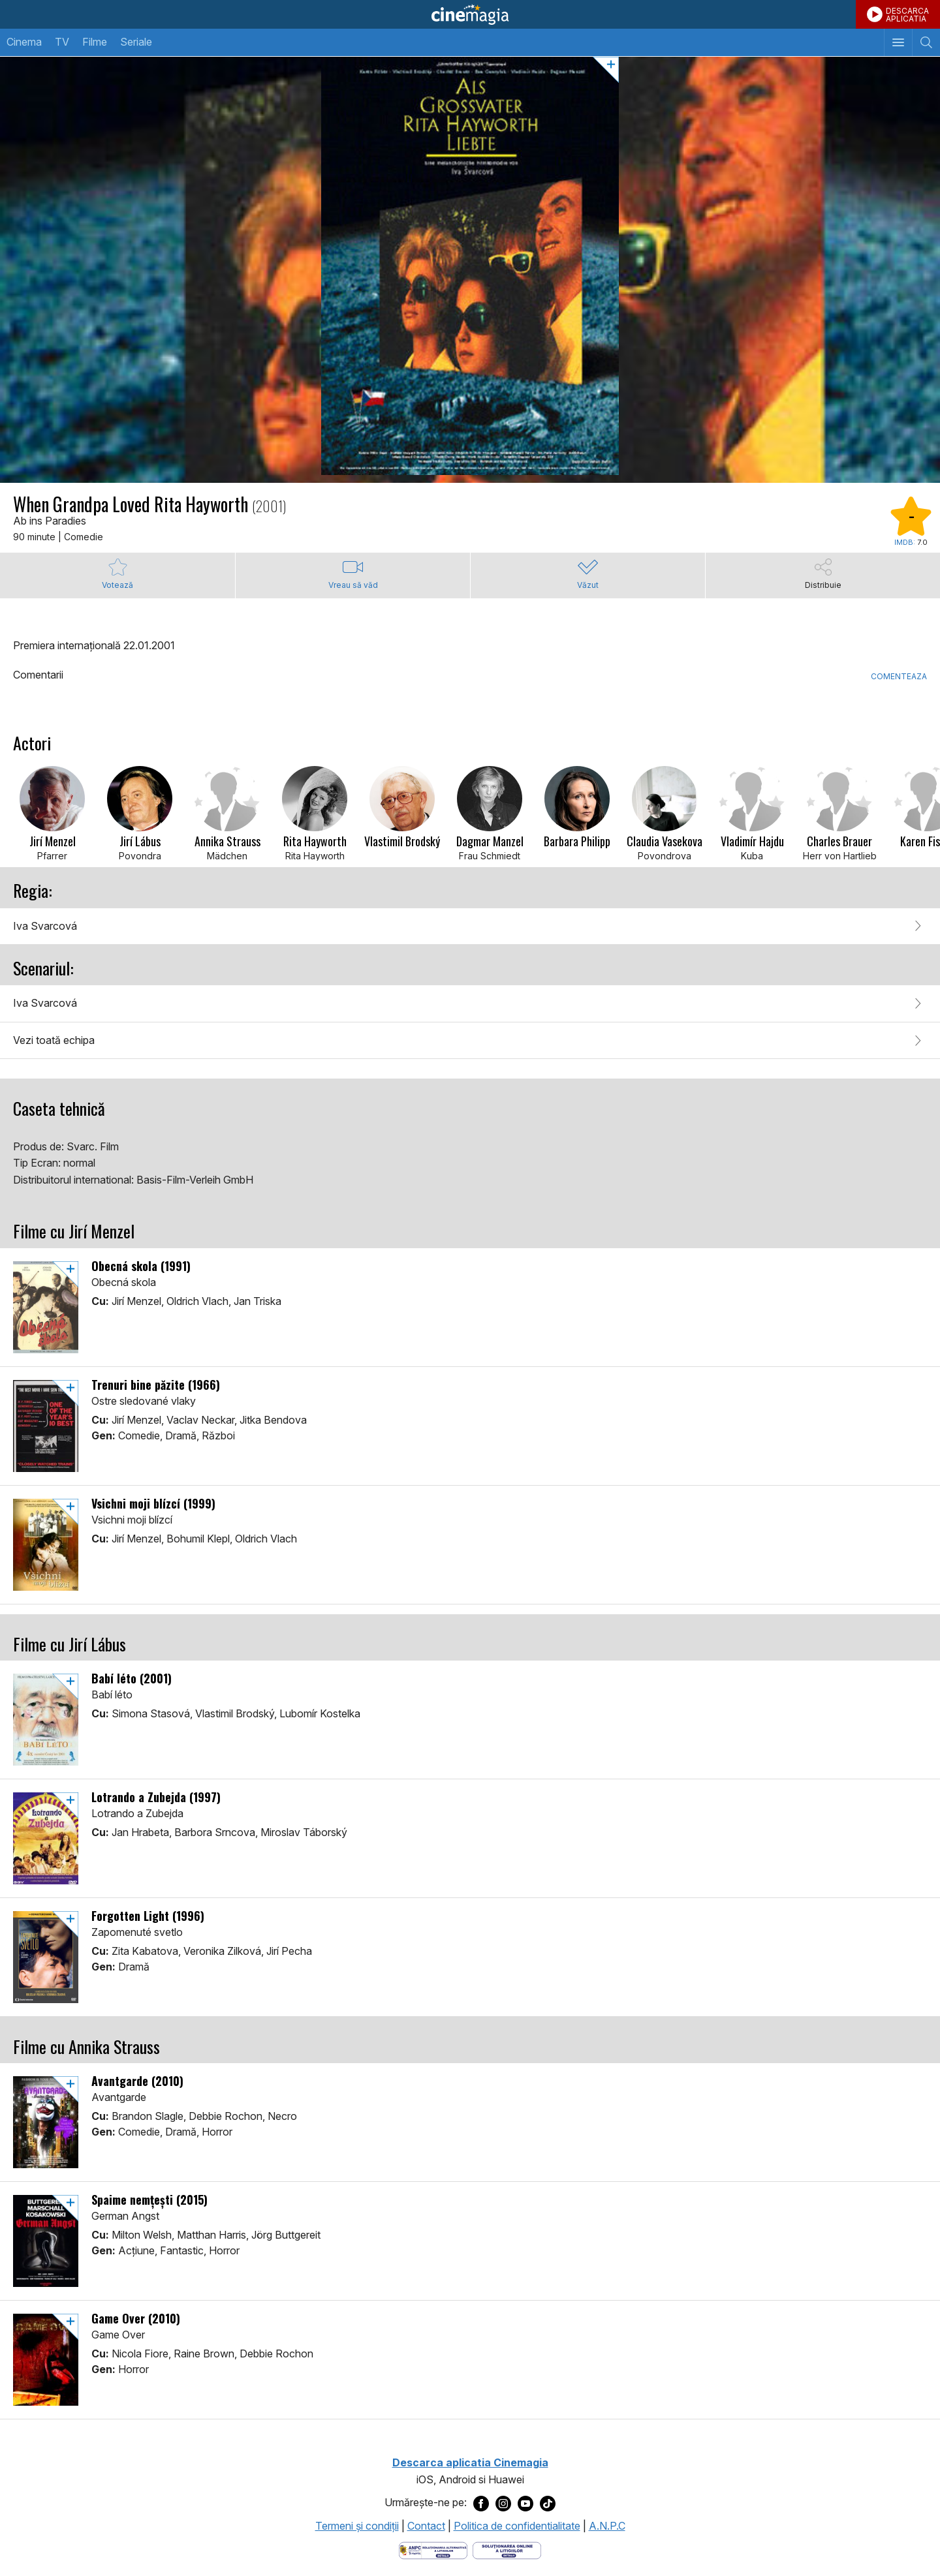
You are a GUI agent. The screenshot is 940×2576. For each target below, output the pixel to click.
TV (62, 41)
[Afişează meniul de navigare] (898, 42)
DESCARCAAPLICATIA (907, 14)
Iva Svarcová (45, 925)
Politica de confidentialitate (517, 2525)
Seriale (136, 41)
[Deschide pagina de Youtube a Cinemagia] (525, 2502)
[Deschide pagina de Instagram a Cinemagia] (503, 2502)
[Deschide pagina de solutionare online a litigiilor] (507, 2549)
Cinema (24, 41)
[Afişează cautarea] (926, 42)
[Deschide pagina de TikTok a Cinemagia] (548, 2502)
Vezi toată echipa (54, 1040)
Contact (426, 2525)
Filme (94, 41)
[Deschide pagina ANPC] (433, 2549)
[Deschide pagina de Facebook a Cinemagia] (481, 2502)
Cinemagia (470, 14)
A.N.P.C (607, 2525)
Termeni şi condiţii (357, 2525)
